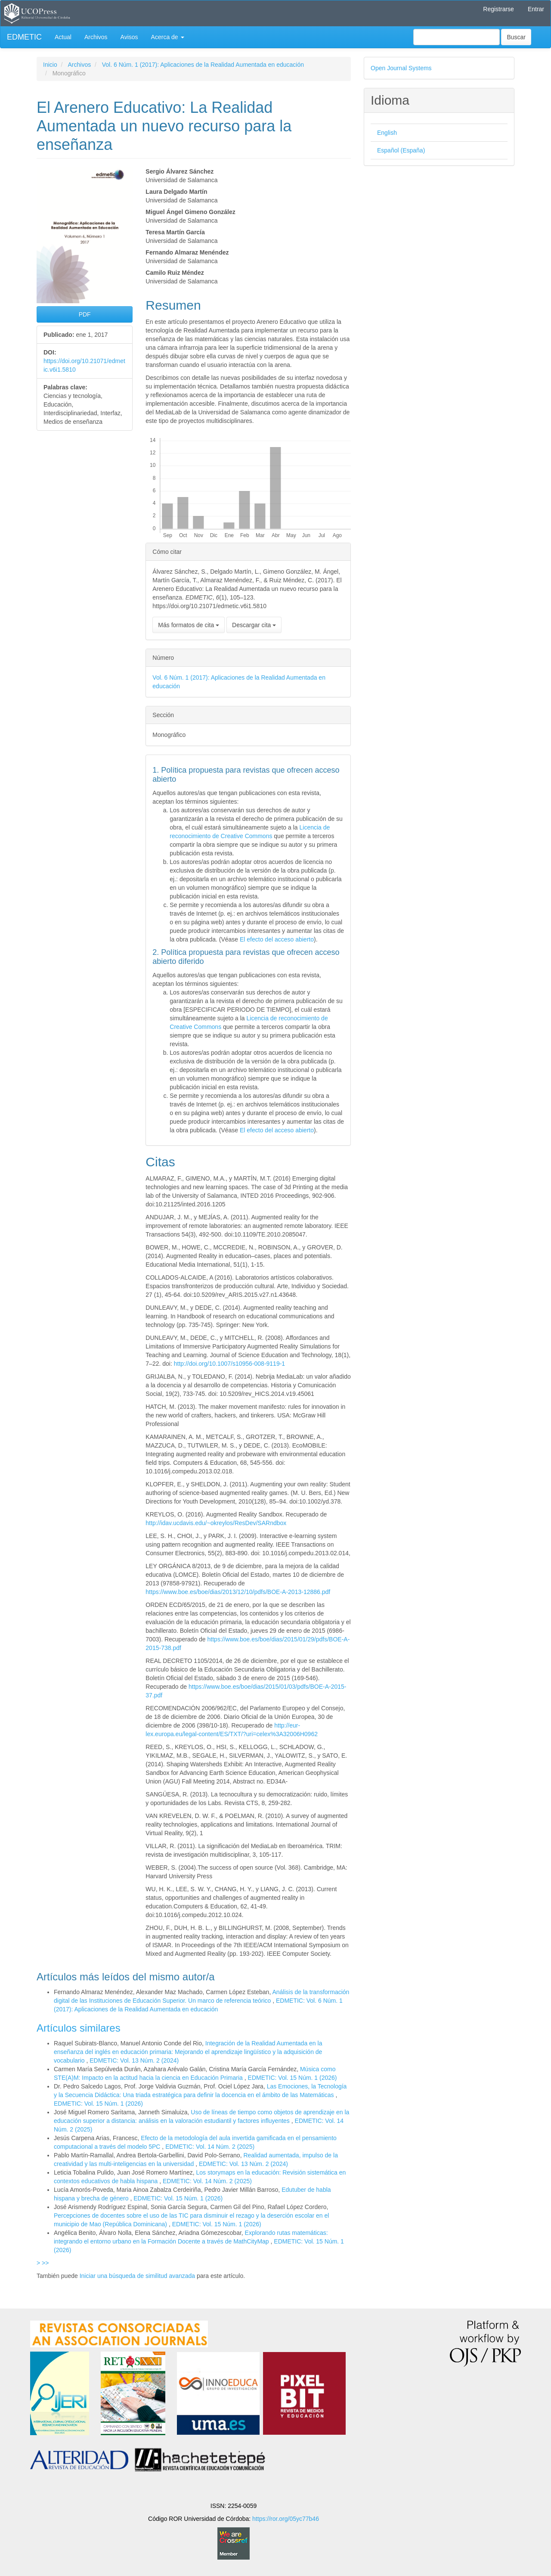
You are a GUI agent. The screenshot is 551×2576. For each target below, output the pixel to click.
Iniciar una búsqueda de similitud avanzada (137, 2275)
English (387, 132)
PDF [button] (85, 314)
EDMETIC (24, 37)
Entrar (536, 9)
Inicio (50, 64)
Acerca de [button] (167, 37)
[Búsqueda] (456, 37)
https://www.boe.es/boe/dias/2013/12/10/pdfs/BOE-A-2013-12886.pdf (237, 1591)
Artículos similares (79, 2028)
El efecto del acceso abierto (277, 939)
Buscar (516, 37)
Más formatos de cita (188, 624)
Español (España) (401, 150)
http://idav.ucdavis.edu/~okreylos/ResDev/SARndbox (215, 1522)
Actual (63, 37)
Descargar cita (254, 624)
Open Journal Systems (401, 68)
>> (45, 2262)
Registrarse (498, 9)
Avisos (129, 37)
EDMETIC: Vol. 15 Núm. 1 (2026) (292, 2077)
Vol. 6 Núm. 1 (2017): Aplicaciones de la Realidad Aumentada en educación (203, 64)
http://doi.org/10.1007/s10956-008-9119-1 (229, 1363)
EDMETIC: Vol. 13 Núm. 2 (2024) (134, 2060)
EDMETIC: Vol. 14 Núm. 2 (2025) (209, 2146)
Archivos (96, 37)
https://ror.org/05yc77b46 (285, 2518)
